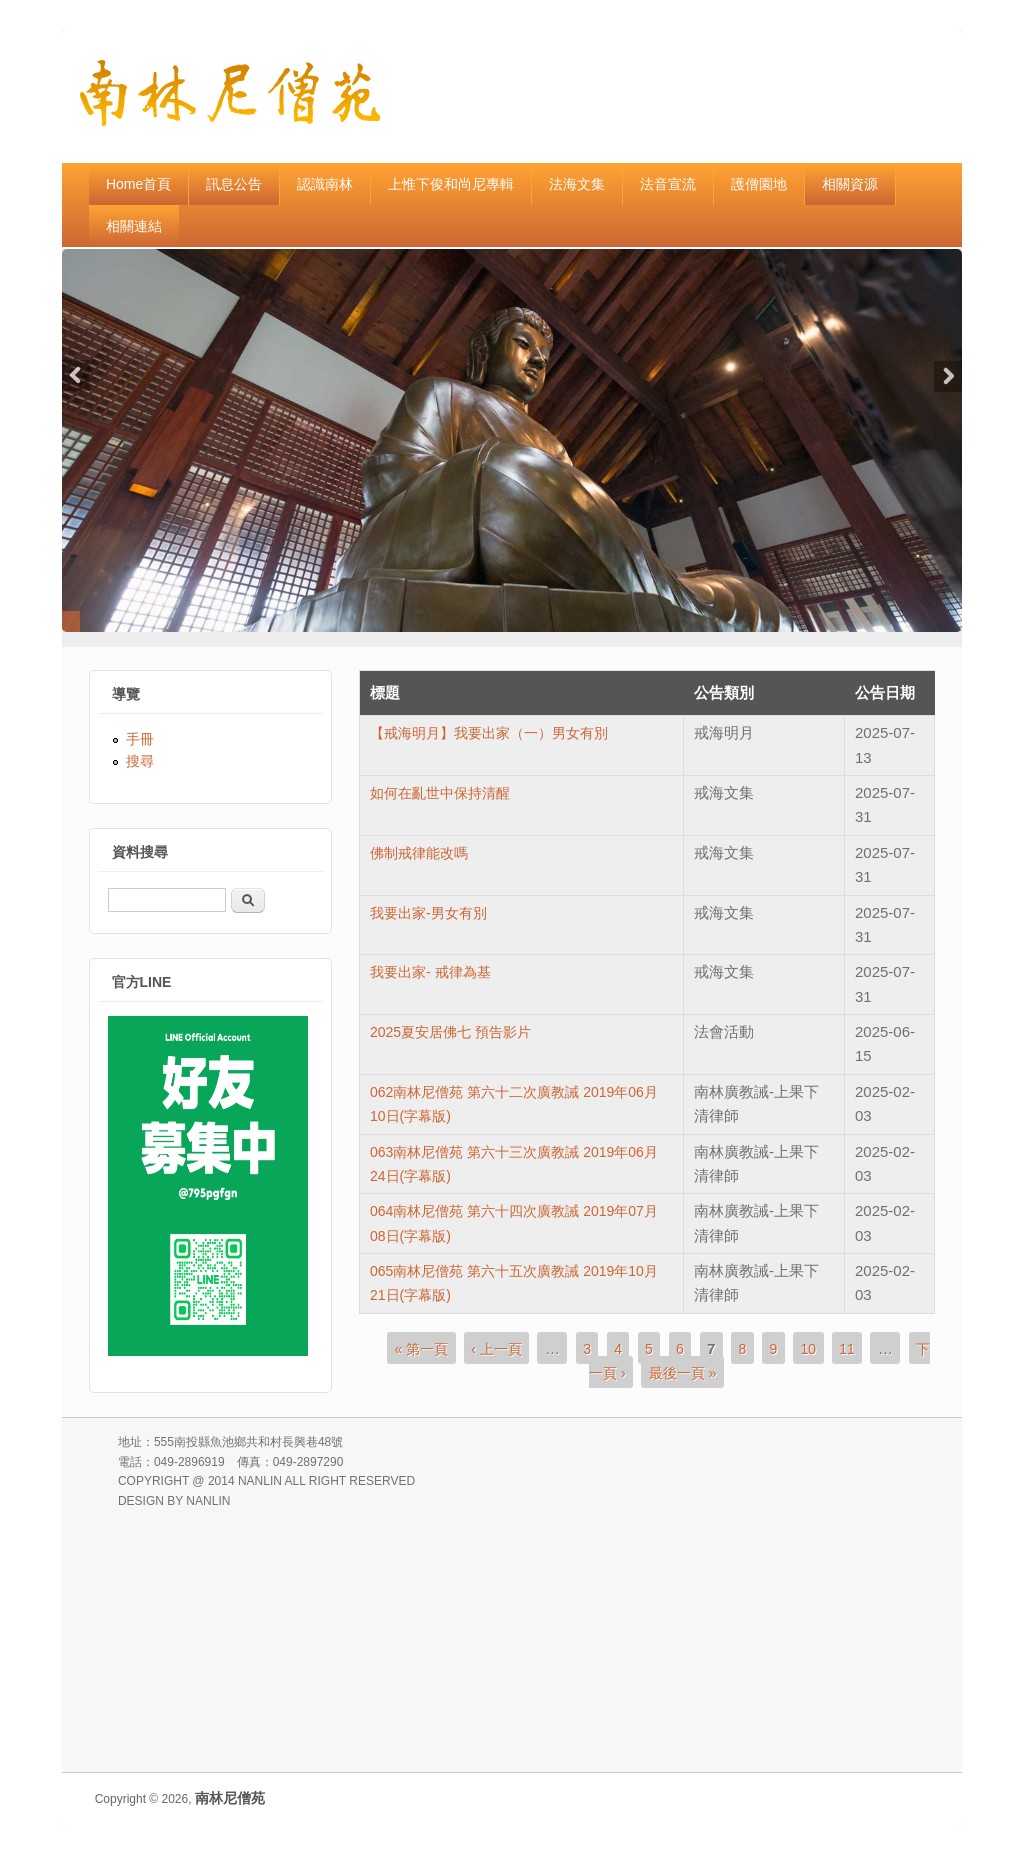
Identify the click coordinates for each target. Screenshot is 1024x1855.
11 (847, 1348)
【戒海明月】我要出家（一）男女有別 (489, 733)
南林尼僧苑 (230, 1798)
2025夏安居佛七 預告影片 (450, 1032)
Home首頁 (138, 184)
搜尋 (140, 761)
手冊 (140, 739)
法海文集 (577, 184)
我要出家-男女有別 (428, 913)
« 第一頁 (421, 1348)
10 (808, 1348)
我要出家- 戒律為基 (430, 972)
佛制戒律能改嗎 (419, 853)
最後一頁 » (683, 1373)
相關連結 (134, 226)
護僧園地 (759, 184)
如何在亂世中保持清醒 (440, 793)
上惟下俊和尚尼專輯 (451, 184)
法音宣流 (668, 184)
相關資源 (850, 184)
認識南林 (325, 184)
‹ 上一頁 (496, 1348)
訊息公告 (234, 184)
